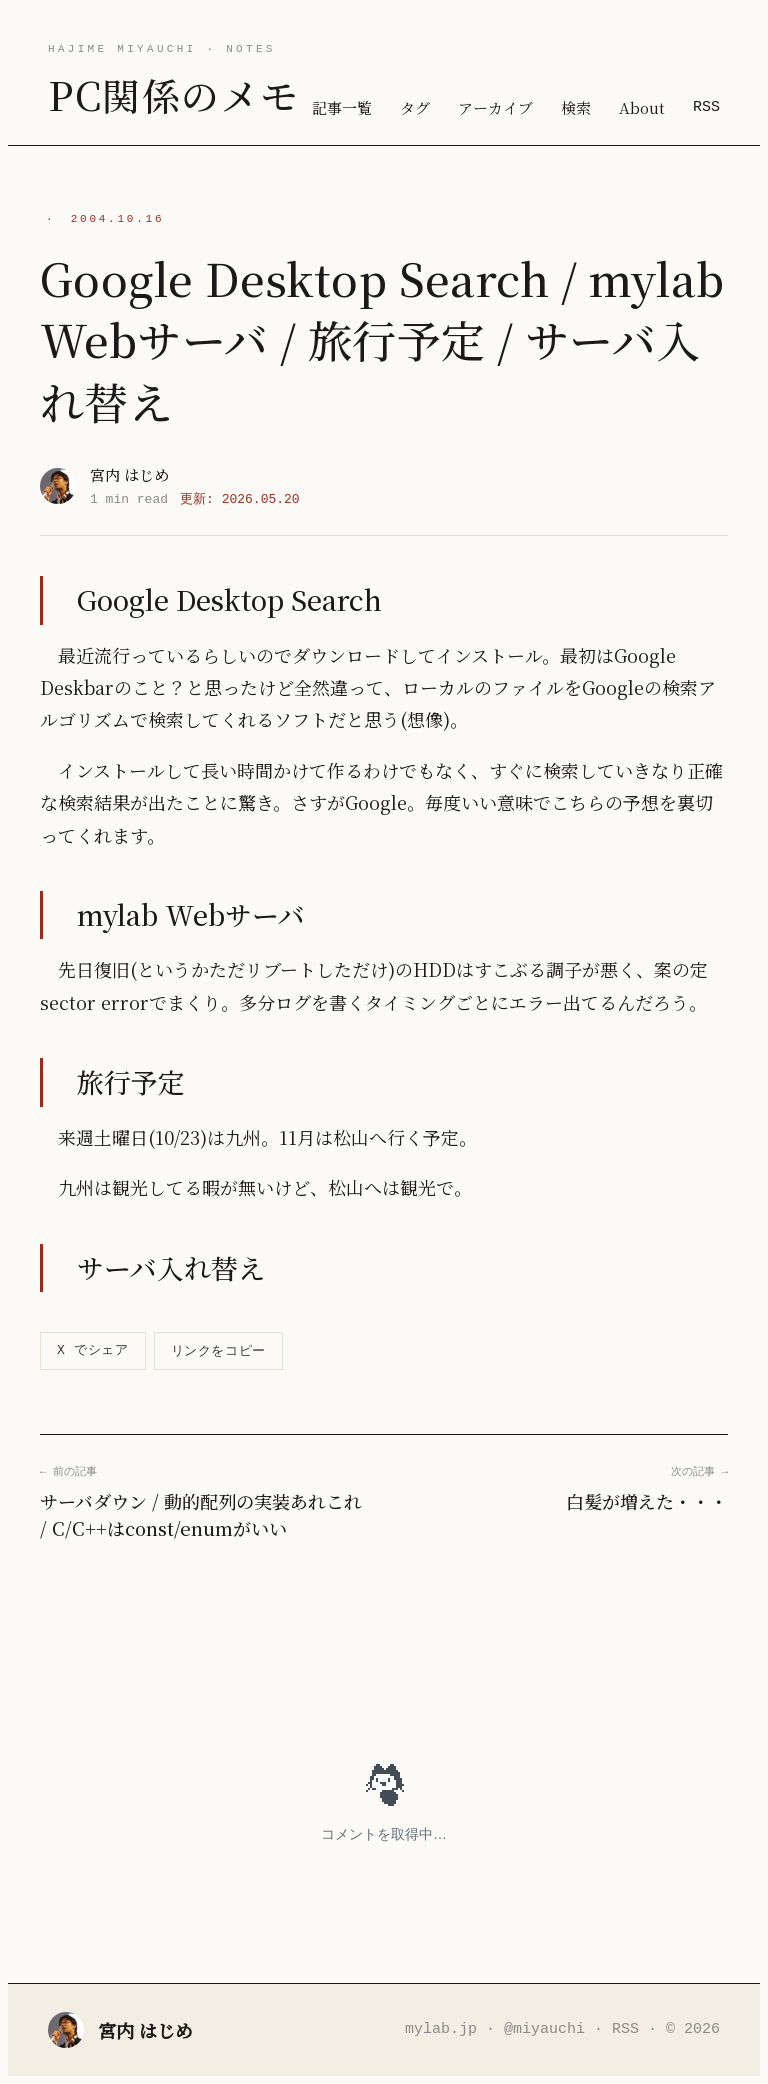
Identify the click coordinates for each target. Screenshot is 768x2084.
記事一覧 (342, 107)
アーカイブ (495, 107)
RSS (706, 107)
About (642, 107)
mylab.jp (441, 2029)
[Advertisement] (384, 1651)
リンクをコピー (219, 1350)
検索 (576, 107)
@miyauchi (544, 2029)
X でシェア (93, 1350)
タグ (415, 107)
